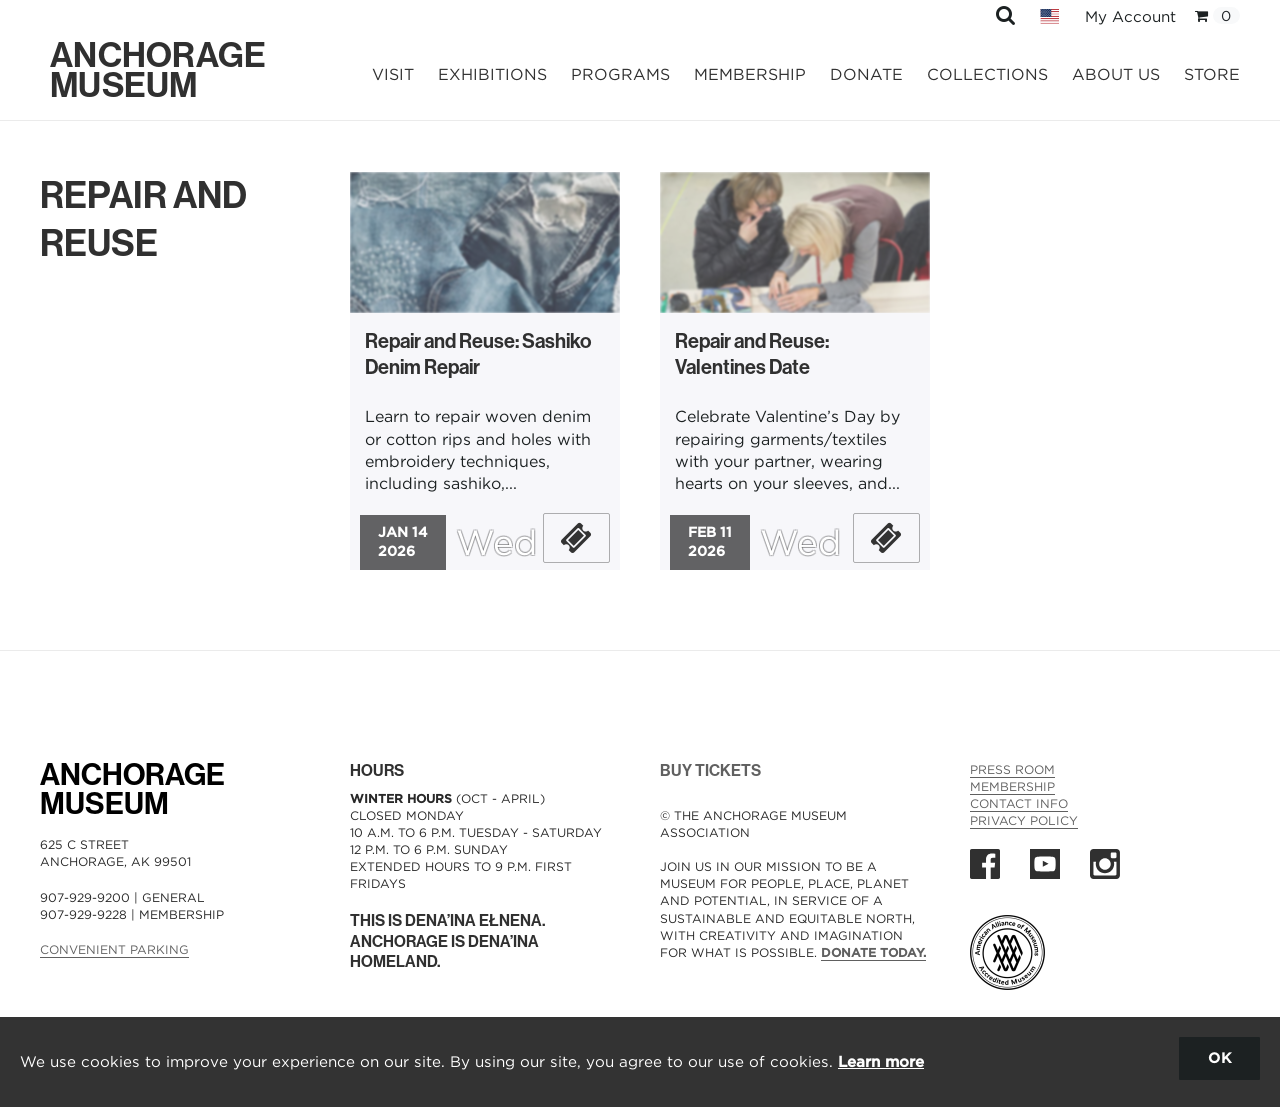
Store (1212, 74)
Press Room (1012, 769)
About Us (1116, 74)
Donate (866, 74)
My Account (1130, 16)
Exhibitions (492, 74)
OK (1219, 1057)
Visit (393, 74)
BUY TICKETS (710, 770)
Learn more (881, 1061)
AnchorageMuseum (132, 790)
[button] (1005, 14)
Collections (987, 74)
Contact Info (1019, 803)
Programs (620, 74)
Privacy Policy (1024, 820)
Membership (750, 74)
